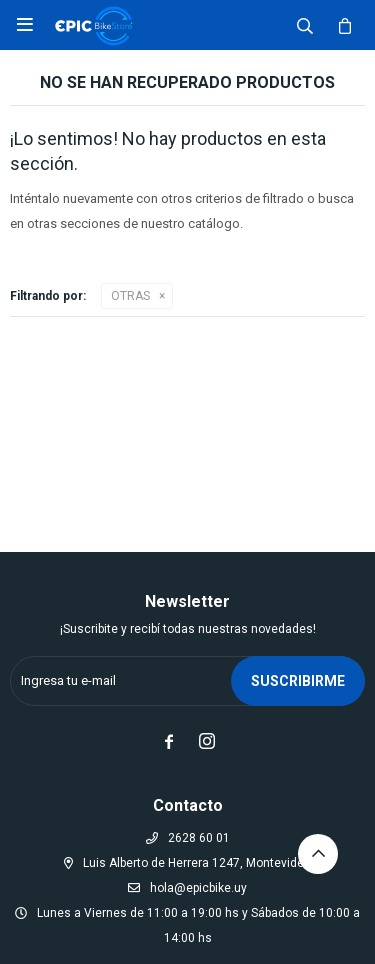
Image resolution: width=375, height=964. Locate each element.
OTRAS (130, 296)
